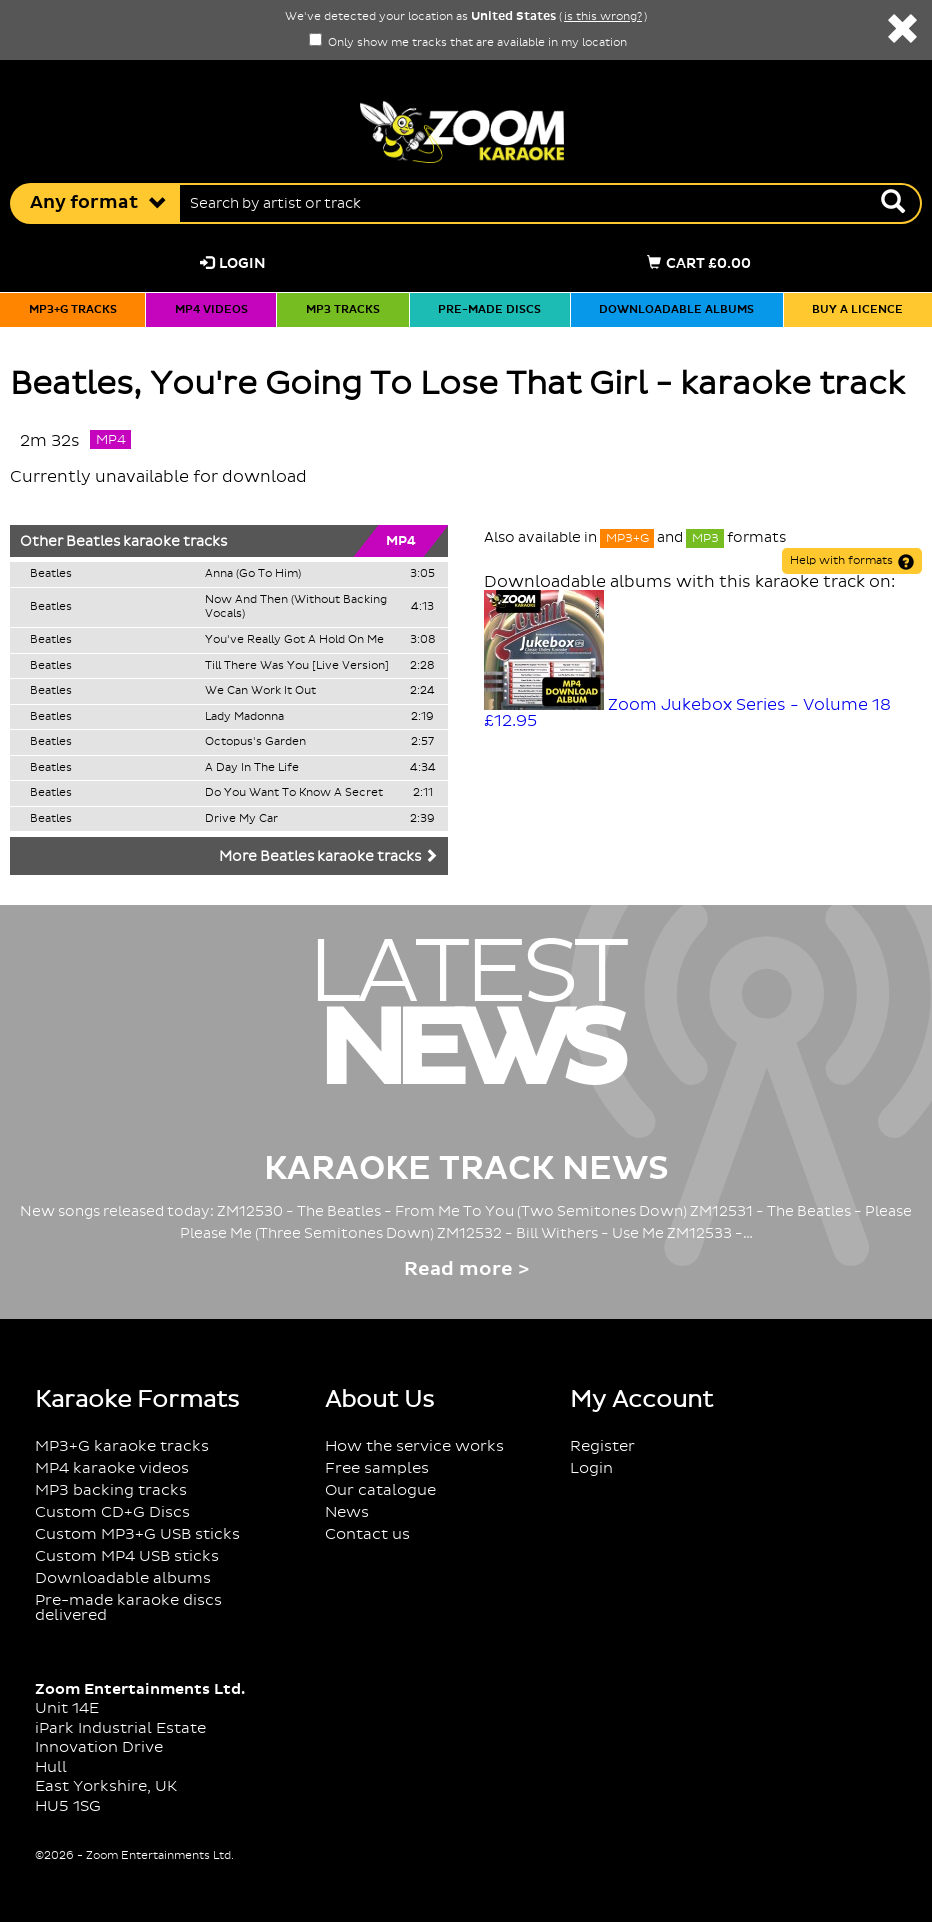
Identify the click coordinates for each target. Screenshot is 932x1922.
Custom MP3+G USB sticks (137, 1534)
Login (233, 263)
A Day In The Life (252, 768)
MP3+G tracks (73, 310)
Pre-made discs (489, 310)
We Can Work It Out (260, 691)
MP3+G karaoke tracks (122, 1446)
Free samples (377, 1468)
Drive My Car (241, 819)
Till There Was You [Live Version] (297, 666)
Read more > (466, 1269)
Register (602, 1446)
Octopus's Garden (255, 742)
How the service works (414, 1446)
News (347, 1512)
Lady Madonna (244, 717)
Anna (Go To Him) (253, 574)
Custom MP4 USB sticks (127, 1556)
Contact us (367, 1534)
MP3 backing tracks (111, 1490)
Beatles (93, 542)
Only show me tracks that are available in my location (468, 43)
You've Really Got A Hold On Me (294, 640)
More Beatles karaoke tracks (328, 857)
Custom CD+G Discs (112, 1512)
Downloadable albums (676, 310)
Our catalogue (380, 1490)
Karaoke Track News (466, 1169)
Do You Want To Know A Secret (294, 793)
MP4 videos (211, 310)
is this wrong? (603, 17)
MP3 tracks (343, 310)
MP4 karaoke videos (112, 1468)
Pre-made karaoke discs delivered (128, 1608)
